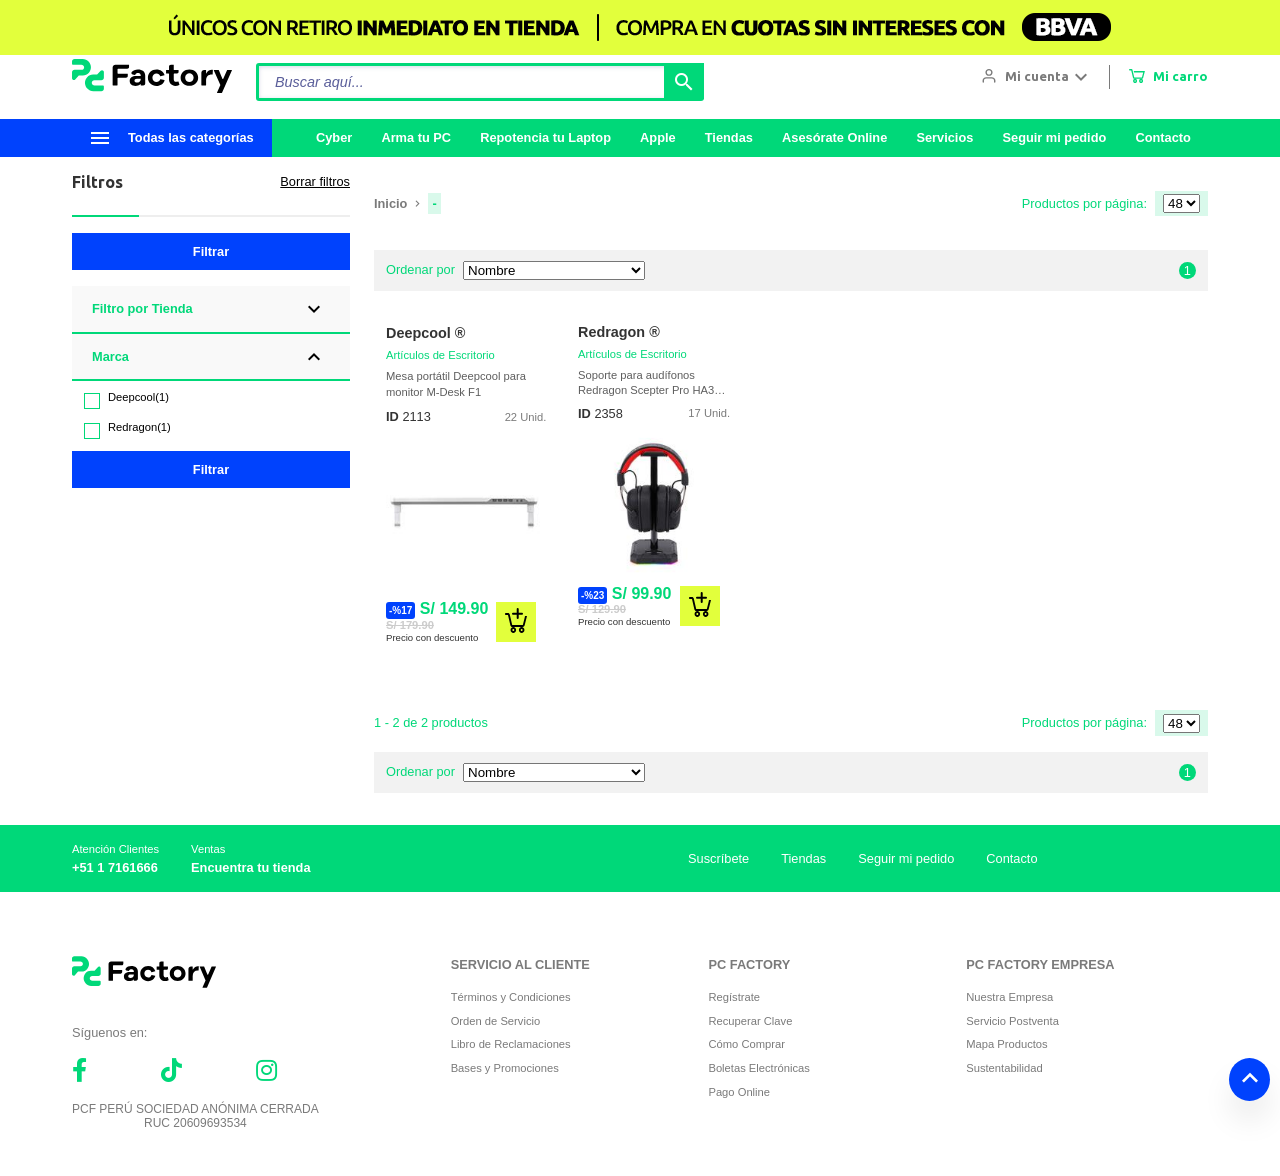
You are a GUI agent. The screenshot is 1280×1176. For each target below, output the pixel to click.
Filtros (97, 182)
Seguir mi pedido (1054, 137)
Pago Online (739, 1092)
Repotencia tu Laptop (545, 137)
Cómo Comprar (746, 1044)
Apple (658, 137)
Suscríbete (718, 858)
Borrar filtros (315, 181)
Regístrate (734, 997)
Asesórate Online (834, 137)
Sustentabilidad (1004, 1068)
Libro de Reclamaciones (511, 1044)
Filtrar (211, 251)
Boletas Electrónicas (758, 1068)
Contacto (1162, 137)
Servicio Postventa (1012, 1021)
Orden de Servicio (496, 1021)
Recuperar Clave (750, 1021)
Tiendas (729, 137)
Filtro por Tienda (142, 308)
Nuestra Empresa (1009, 997)
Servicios (944, 137)
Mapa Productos (1006, 1044)
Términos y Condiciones (511, 997)
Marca (110, 356)
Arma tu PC (416, 137)
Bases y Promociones (505, 1068)
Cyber (334, 137)
